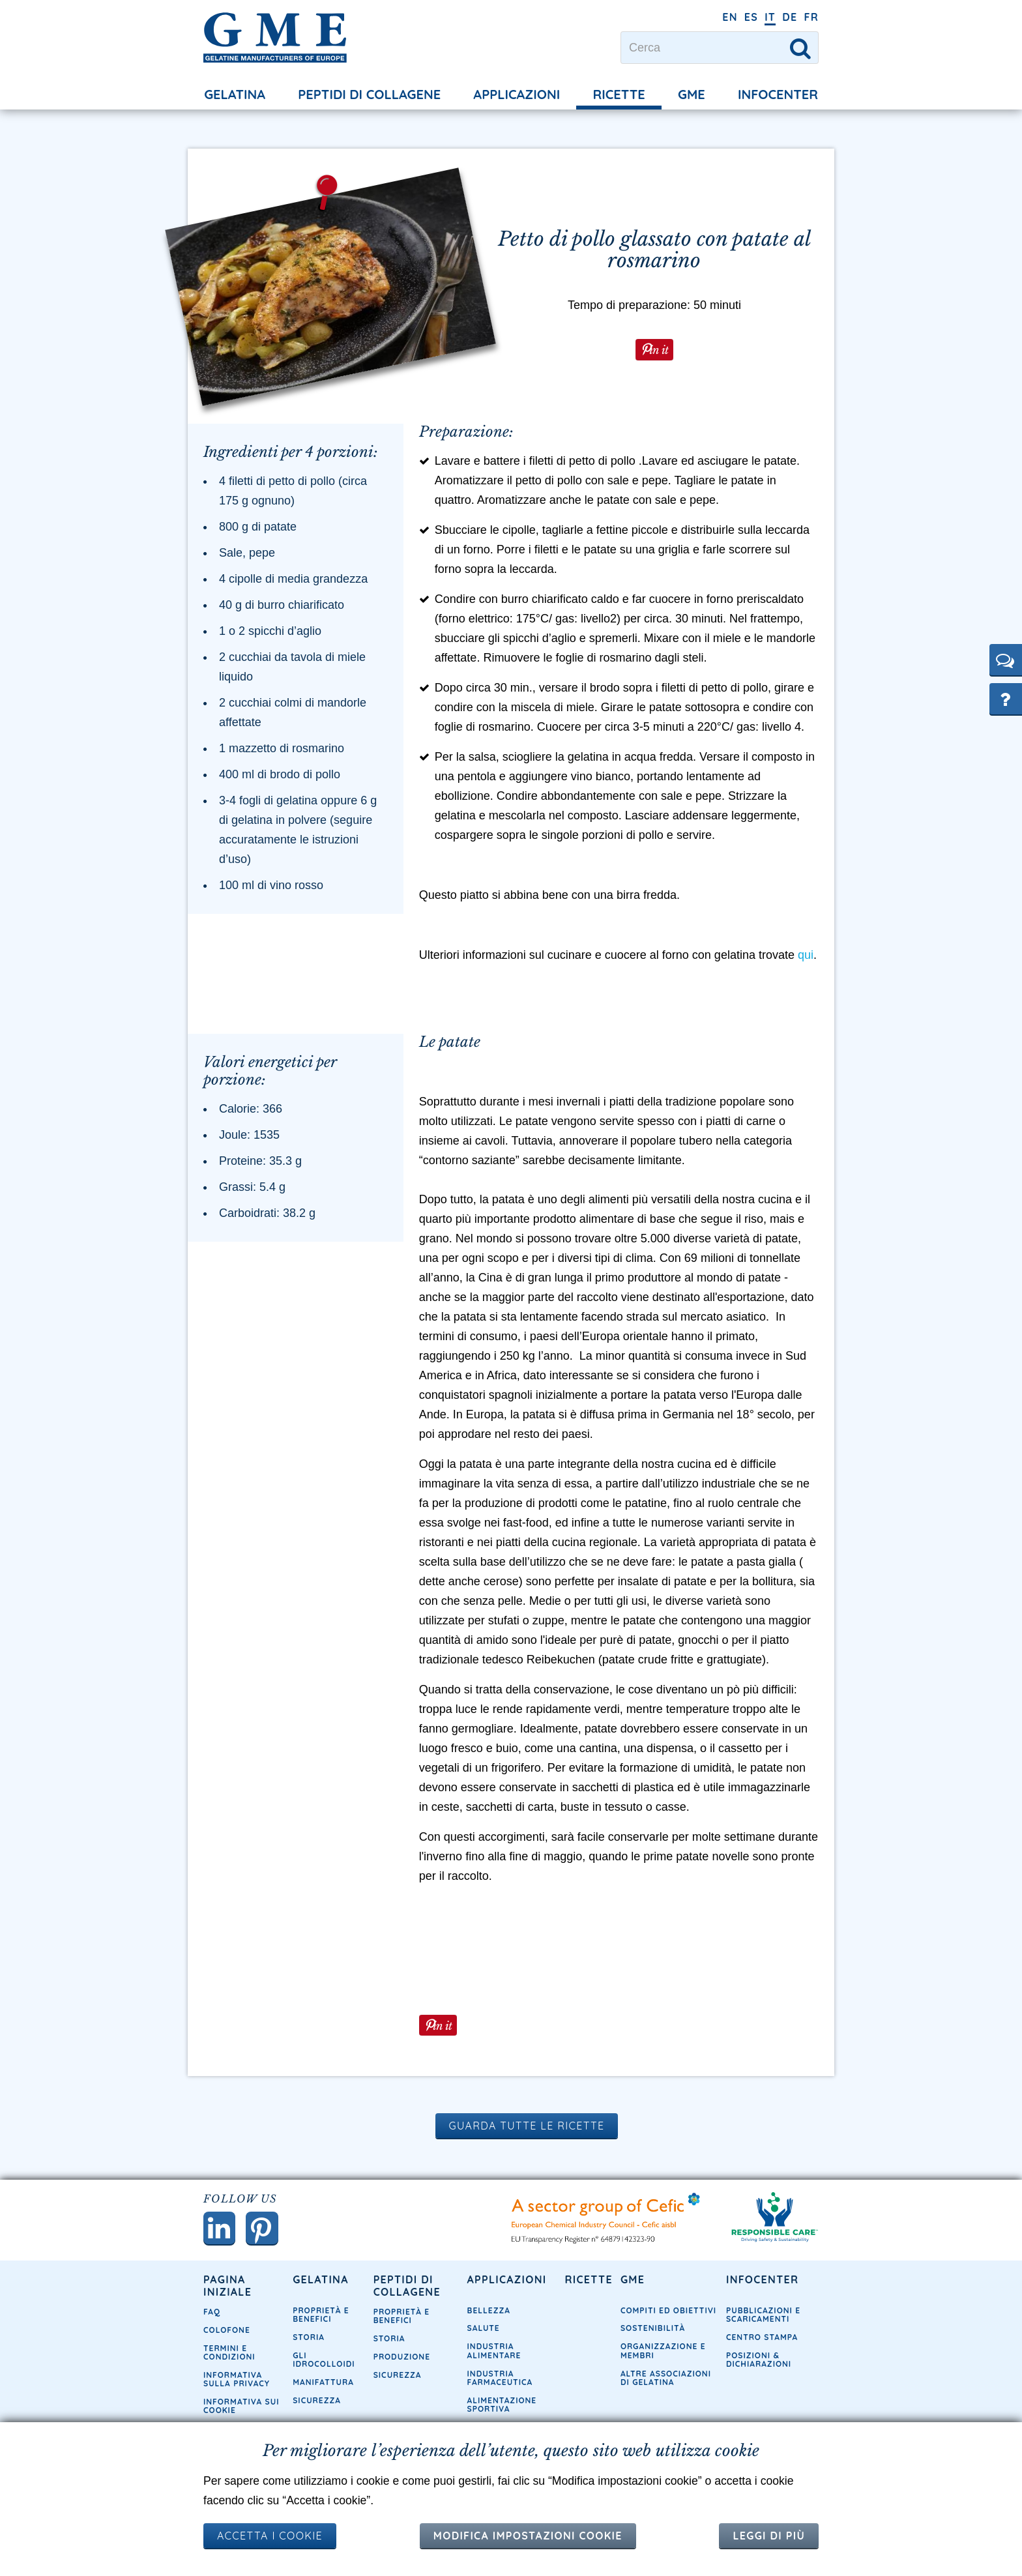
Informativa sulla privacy (236, 2385)
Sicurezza (317, 2406)
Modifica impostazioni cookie (527, 2535)
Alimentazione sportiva (502, 2410)
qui (805, 960)
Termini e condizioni (229, 2358)
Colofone (226, 2336)
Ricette (618, 94)
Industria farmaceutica (500, 2383)
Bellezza (488, 2315)
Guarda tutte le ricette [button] (527, 2131)
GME (691, 94)
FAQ (211, 2317)
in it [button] (658, 348)
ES (751, 16)
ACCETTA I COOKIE (270, 2535)
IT (770, 16)
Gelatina (234, 94)
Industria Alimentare (494, 2356)
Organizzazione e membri (663, 2356)
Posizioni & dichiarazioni (758, 2365)
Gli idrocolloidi (324, 2365)
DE (789, 16)
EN (730, 16)
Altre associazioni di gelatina (665, 2383)
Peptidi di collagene (369, 94)
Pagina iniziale (227, 2291)
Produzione (401, 2362)
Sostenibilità (652, 2334)
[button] (1005, 659)
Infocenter (778, 94)
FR (811, 16)
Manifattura (323, 2388)
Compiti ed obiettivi (668, 2315)
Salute (483, 2334)
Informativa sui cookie (241, 2412)
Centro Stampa (762, 2343)
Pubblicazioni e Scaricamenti (763, 2320)
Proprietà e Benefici (321, 2320)
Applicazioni (516, 94)
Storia (309, 2343)
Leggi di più (769, 2535)
